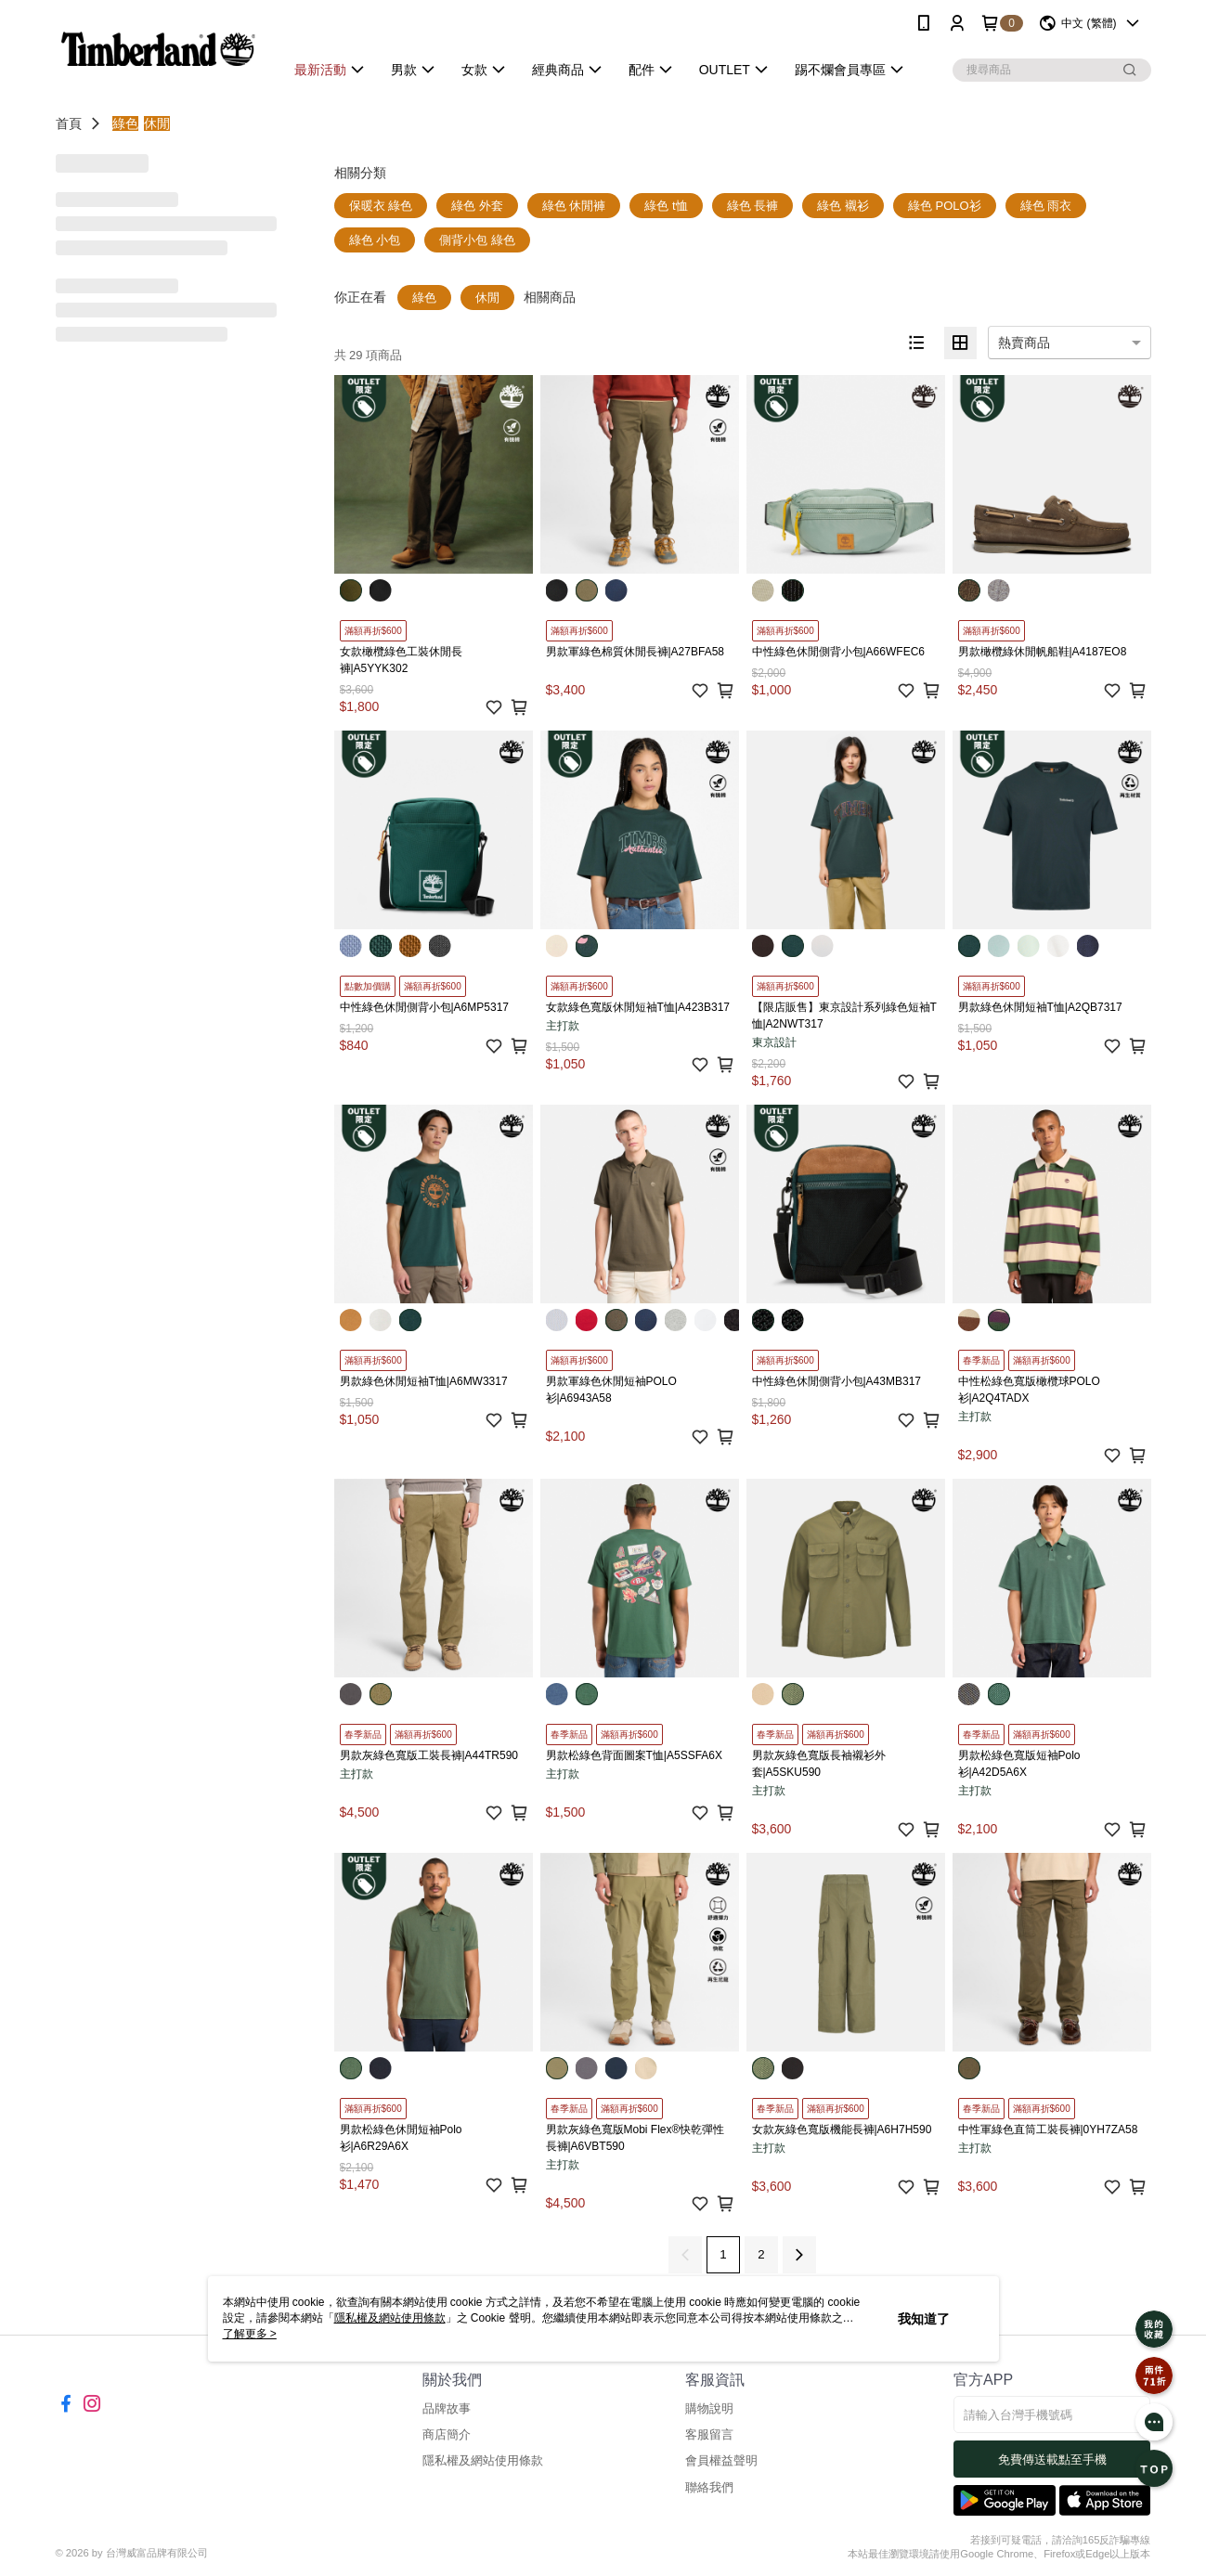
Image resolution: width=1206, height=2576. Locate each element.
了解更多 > (250, 2333)
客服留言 (709, 2434)
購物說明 (709, 2408)
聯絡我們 (709, 2487)
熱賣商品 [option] (1024, 342)
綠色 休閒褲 (574, 206)
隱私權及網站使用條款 (482, 2460)
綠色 (125, 123)
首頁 (69, 123)
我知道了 (924, 2318)
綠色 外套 (477, 206)
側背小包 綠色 (477, 240)
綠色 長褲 (753, 206)
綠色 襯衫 (843, 206)
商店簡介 (446, 2434)
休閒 (157, 123)
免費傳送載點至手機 (1052, 2459)
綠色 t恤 (665, 206)
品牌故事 (446, 2408)
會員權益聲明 (721, 2460)
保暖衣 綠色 (381, 206)
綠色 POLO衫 (944, 206)
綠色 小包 (375, 240)
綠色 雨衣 (1046, 206)
